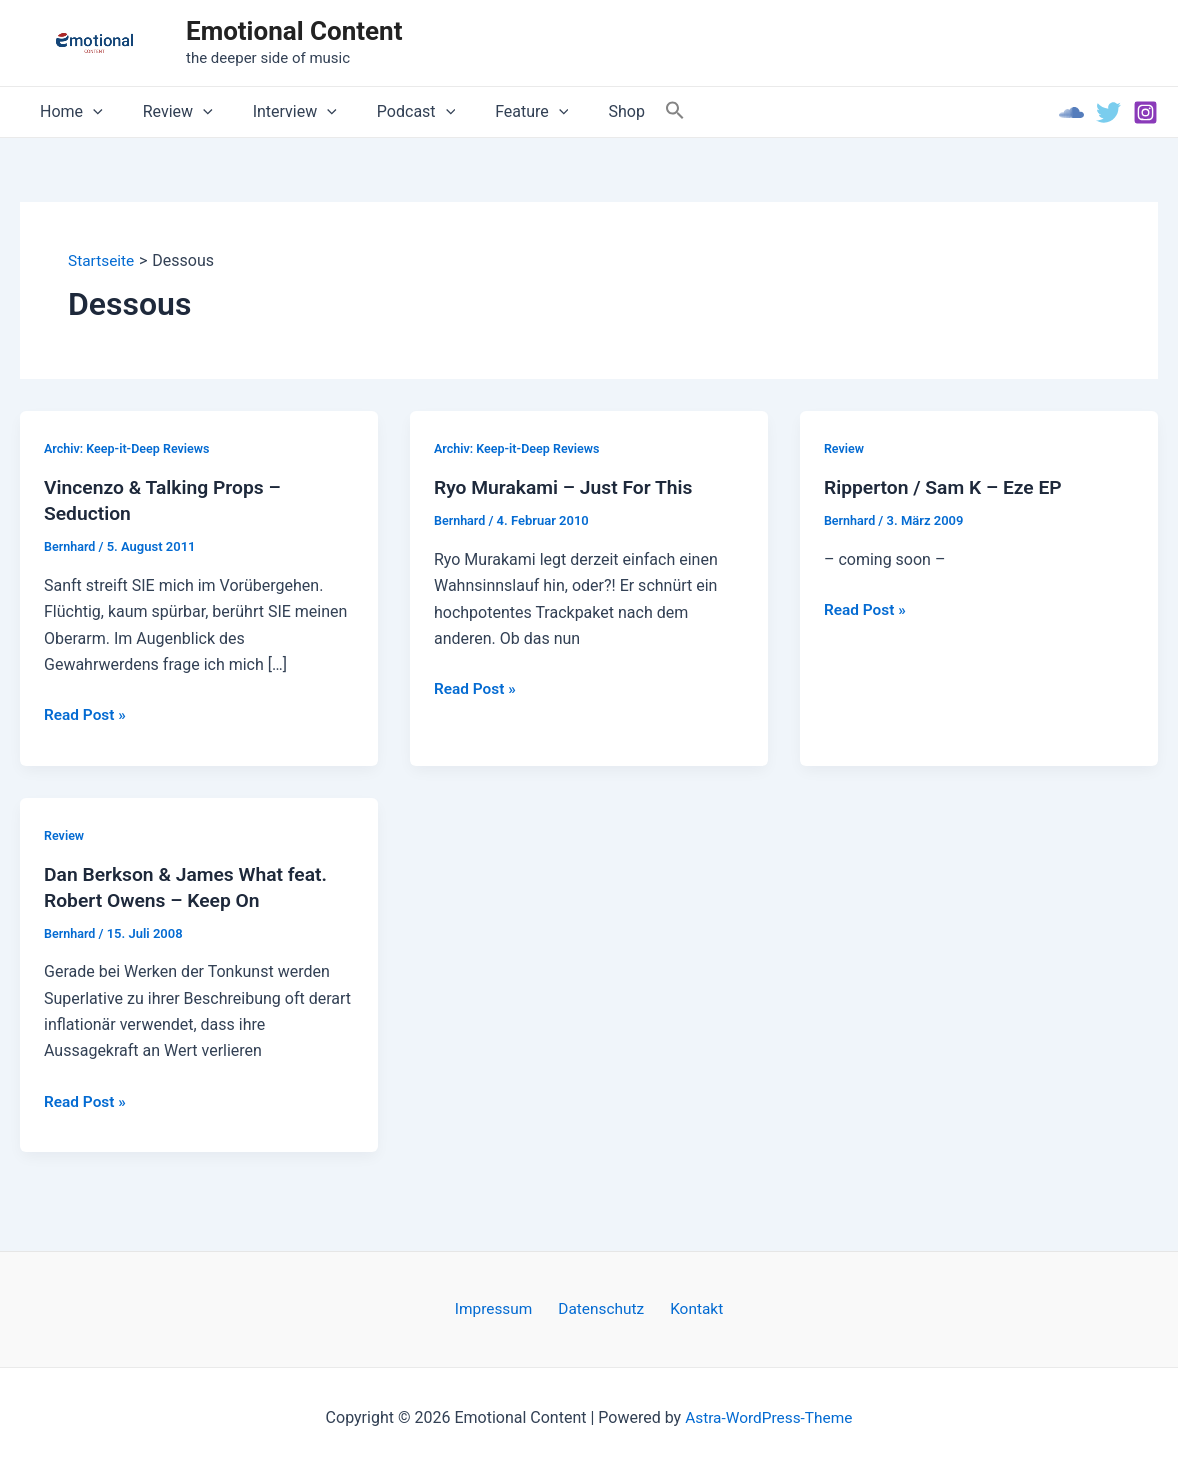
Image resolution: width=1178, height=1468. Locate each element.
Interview (275, 112)
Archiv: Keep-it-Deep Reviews (130, 448)
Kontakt (689, 1308)
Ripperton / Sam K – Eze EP (947, 488)
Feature (495, 112)
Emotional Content (294, 31)
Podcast (388, 112)
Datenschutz (601, 1308)
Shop (582, 111)
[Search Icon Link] (627, 111)
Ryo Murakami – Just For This (568, 488)
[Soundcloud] (1071, 112)
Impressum (501, 1308)
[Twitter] (1108, 112)
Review (166, 112)
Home (67, 112)
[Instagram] (1145, 112)
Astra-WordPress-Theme (769, 1417)
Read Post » (86, 716)
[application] (89, 112)
